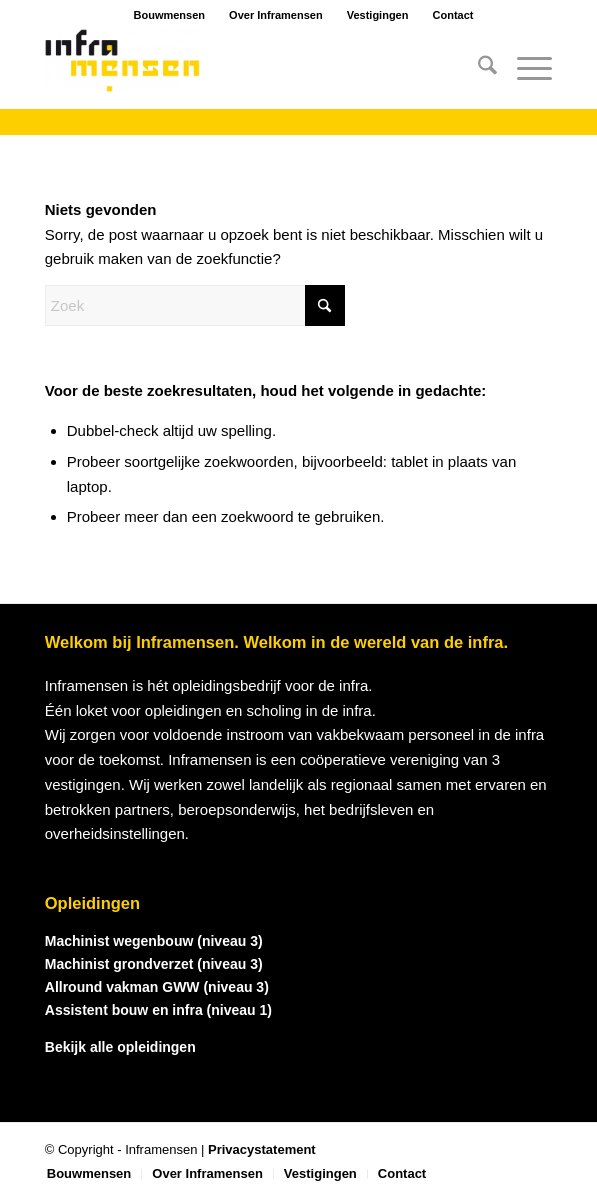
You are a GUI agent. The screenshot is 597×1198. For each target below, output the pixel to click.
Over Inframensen (276, 15)
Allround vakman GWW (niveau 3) (157, 987)
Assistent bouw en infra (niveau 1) (158, 1010)
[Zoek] (477, 69)
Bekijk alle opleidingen (120, 1047)
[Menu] (524, 69)
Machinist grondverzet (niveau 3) (154, 964)
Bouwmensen (170, 15)
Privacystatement (262, 1149)
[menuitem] (477, 69)
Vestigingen (378, 15)
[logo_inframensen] (248, 69)
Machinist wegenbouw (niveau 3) (154, 941)
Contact (453, 15)
